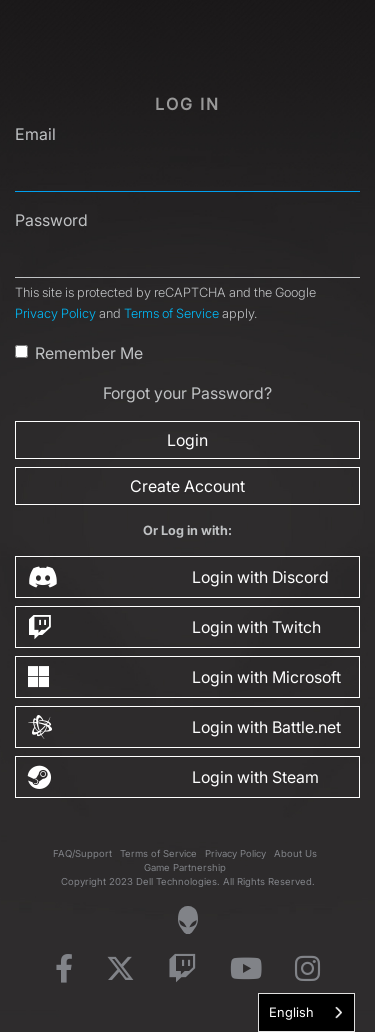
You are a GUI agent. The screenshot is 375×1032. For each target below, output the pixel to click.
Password (51, 220)
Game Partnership (185, 867)
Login (187, 440)
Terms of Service (171, 313)
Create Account (187, 486)
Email (35, 134)
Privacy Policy (55, 313)
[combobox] (306, 1012)
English (291, 1012)
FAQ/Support (82, 853)
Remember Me (89, 353)
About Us (295, 853)
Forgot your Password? (187, 393)
